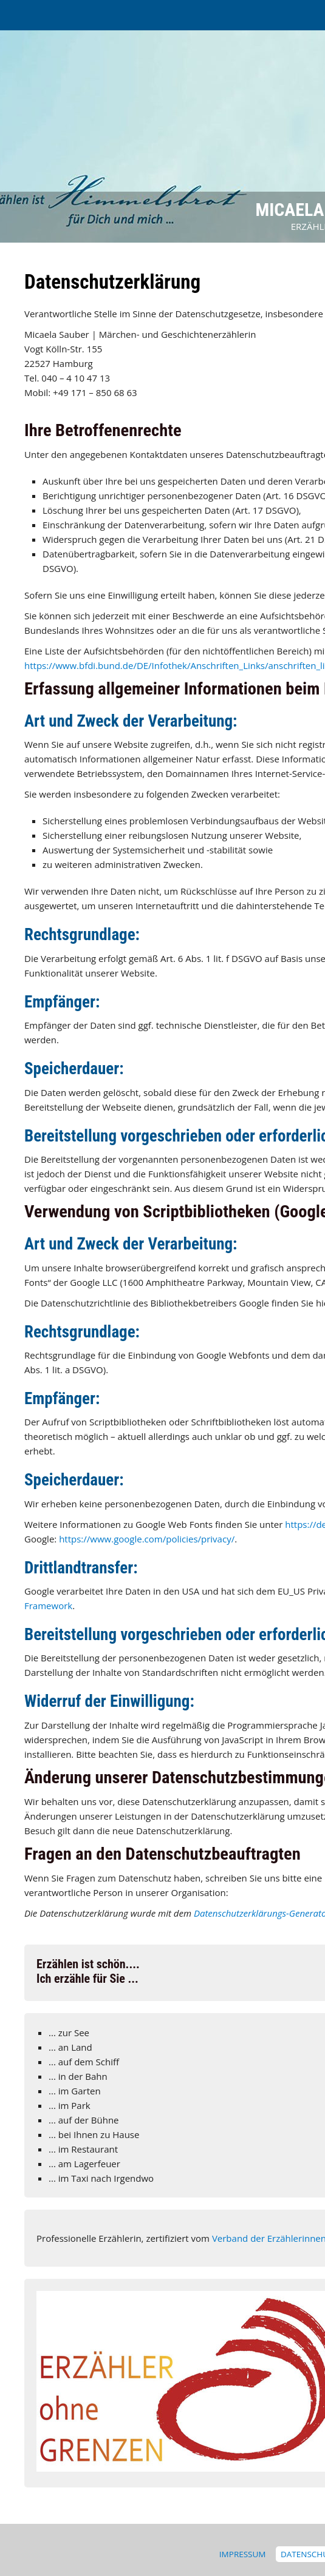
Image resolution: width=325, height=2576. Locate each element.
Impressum (242, 2554)
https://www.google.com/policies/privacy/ (146, 1539)
